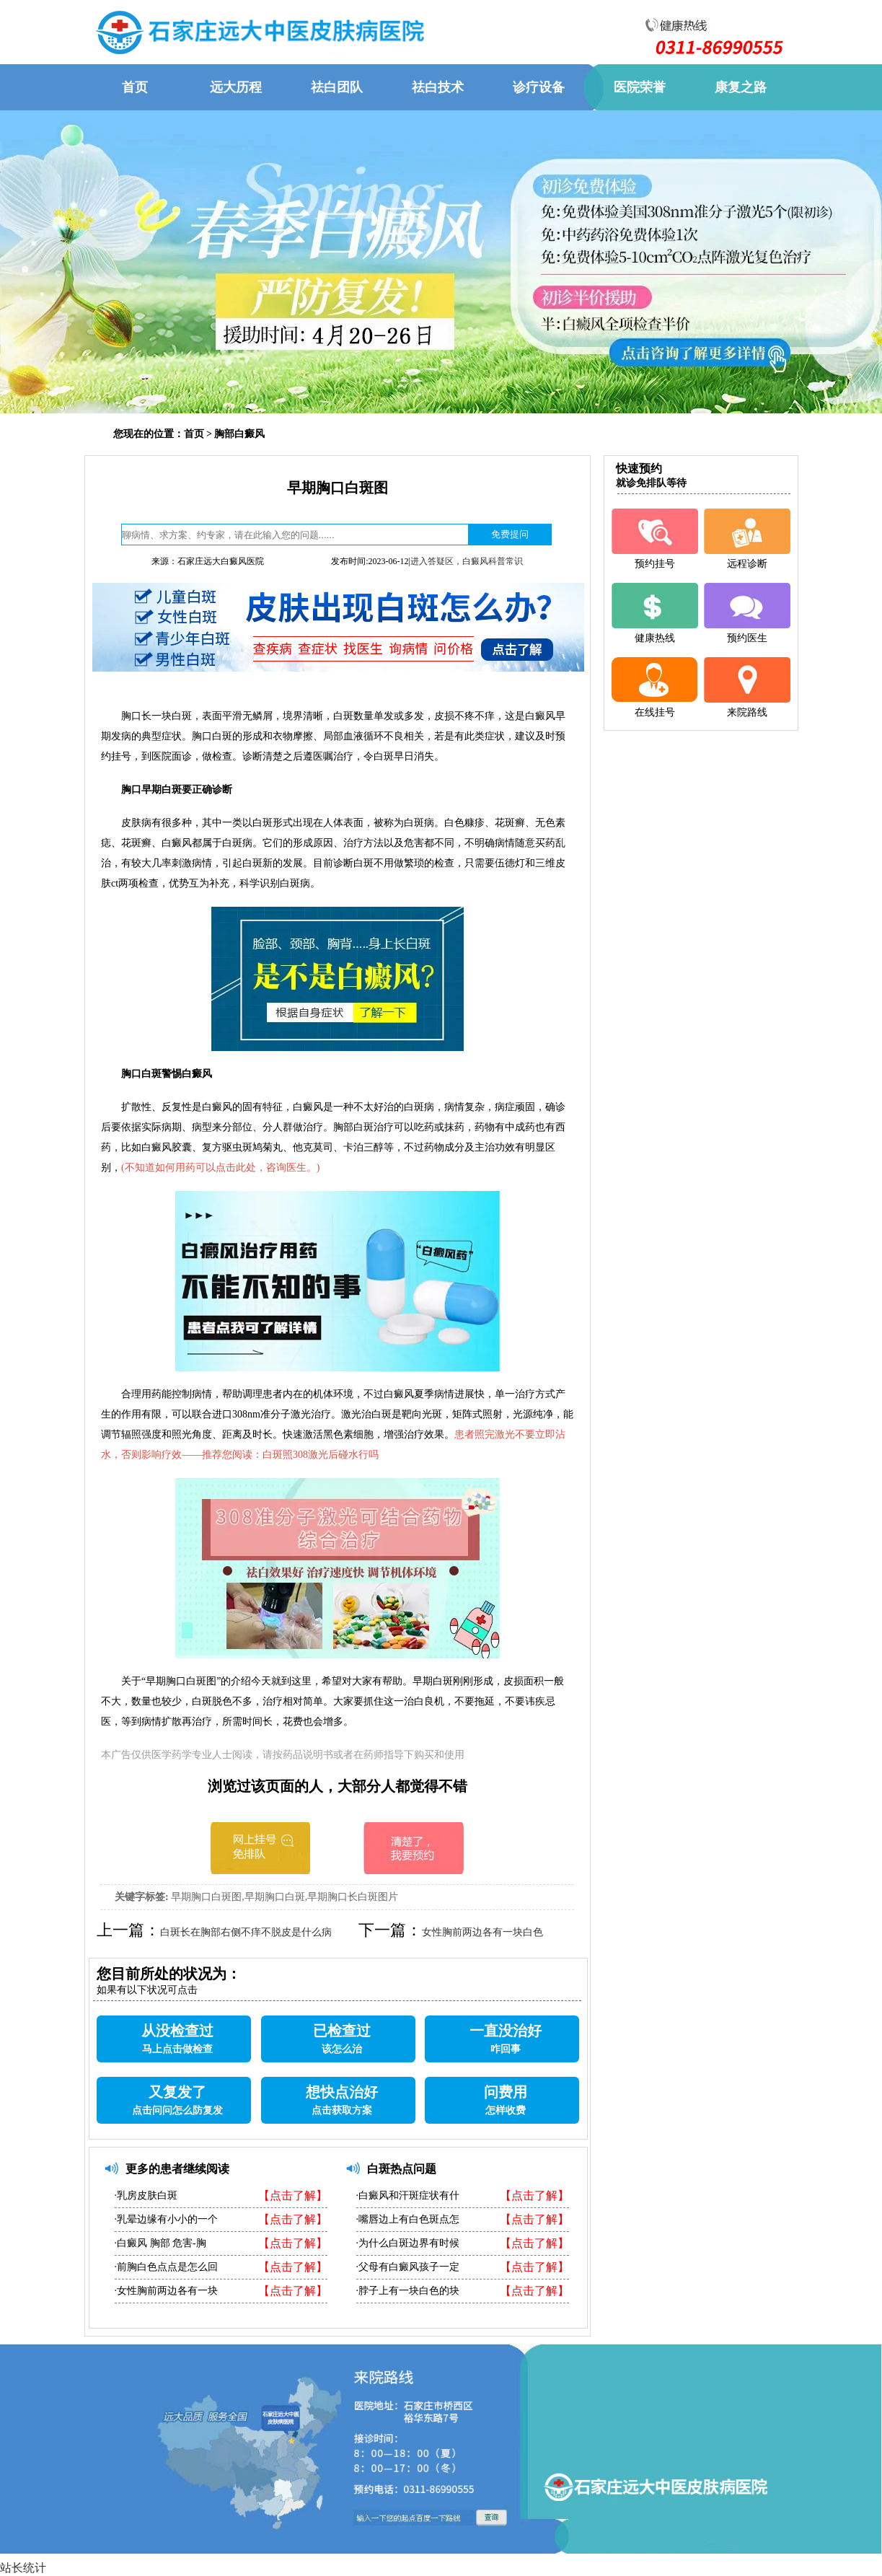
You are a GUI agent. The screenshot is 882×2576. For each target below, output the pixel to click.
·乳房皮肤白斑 (146, 2195)
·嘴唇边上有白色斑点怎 (408, 2219)
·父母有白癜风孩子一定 (408, 2266)
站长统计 (23, 2568)
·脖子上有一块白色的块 (408, 2290)
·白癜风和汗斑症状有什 (408, 2195)
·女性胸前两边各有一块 (167, 2290)
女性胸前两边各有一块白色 (482, 1932)
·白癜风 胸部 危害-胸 (160, 2243)
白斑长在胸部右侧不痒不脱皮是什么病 (246, 1932)
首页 (194, 433)
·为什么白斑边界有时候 (408, 2243)
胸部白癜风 (239, 433)
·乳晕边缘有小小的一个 (167, 2219)
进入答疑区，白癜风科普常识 (466, 561)
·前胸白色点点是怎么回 (167, 2266)
